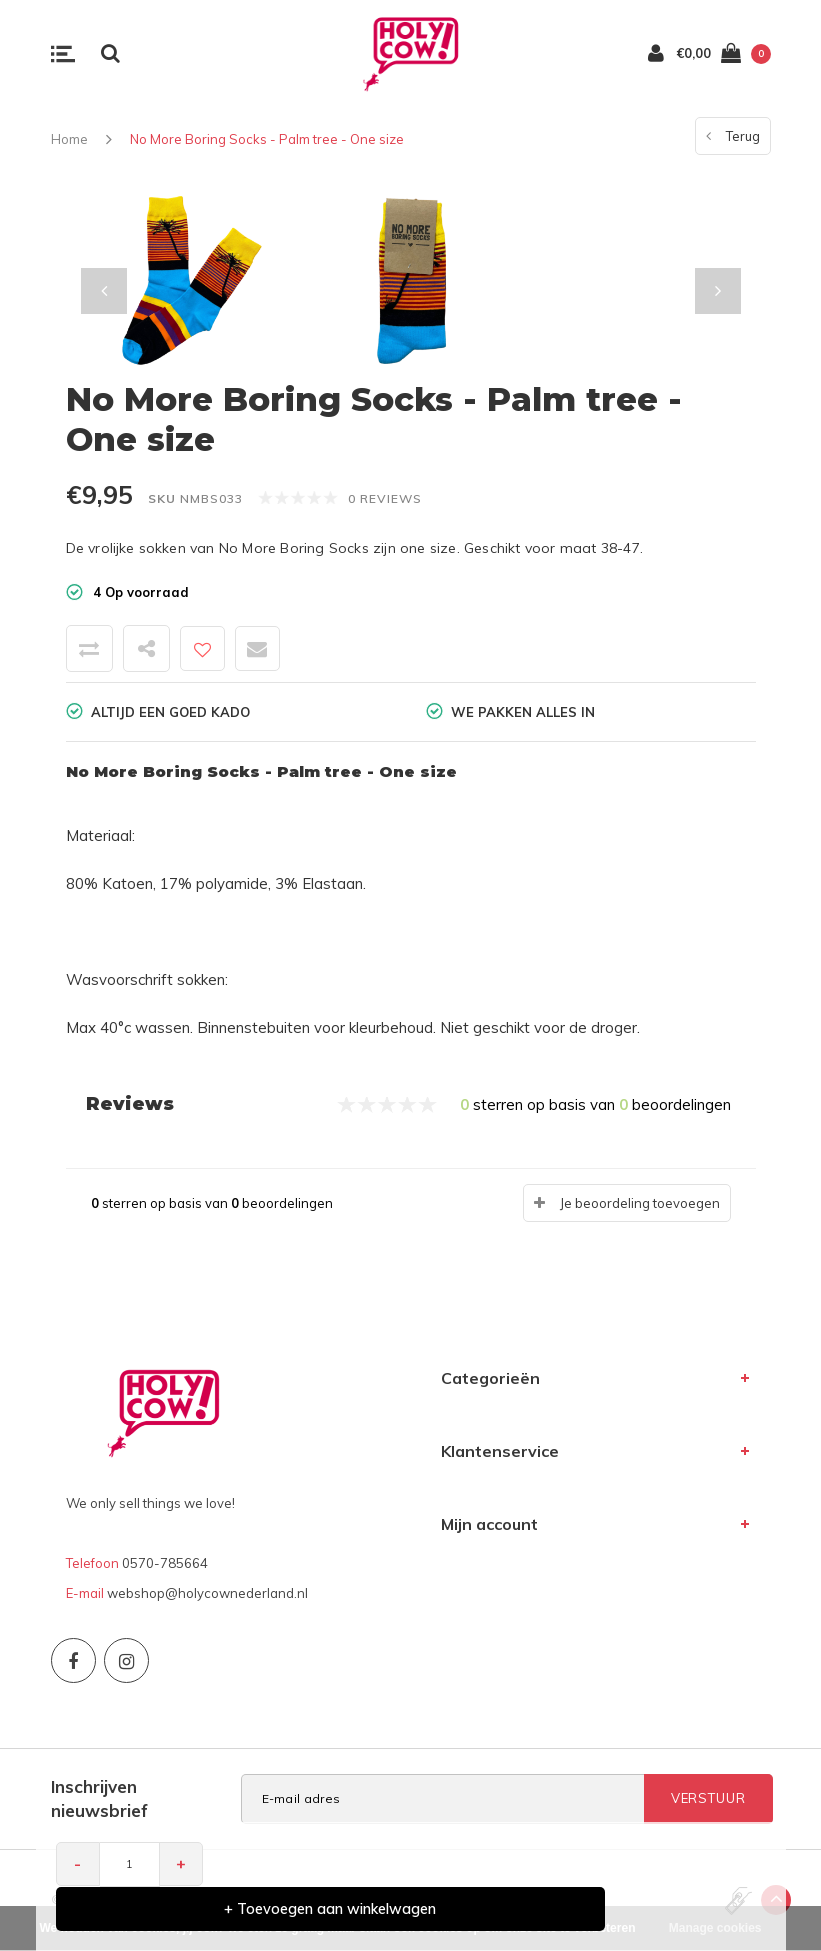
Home (69, 139)
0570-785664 (165, 1563)
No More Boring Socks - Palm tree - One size (267, 139)
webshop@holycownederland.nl (207, 1593)
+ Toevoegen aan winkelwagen (491, 1908)
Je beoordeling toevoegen (640, 1203)
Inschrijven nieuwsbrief (99, 1798)
